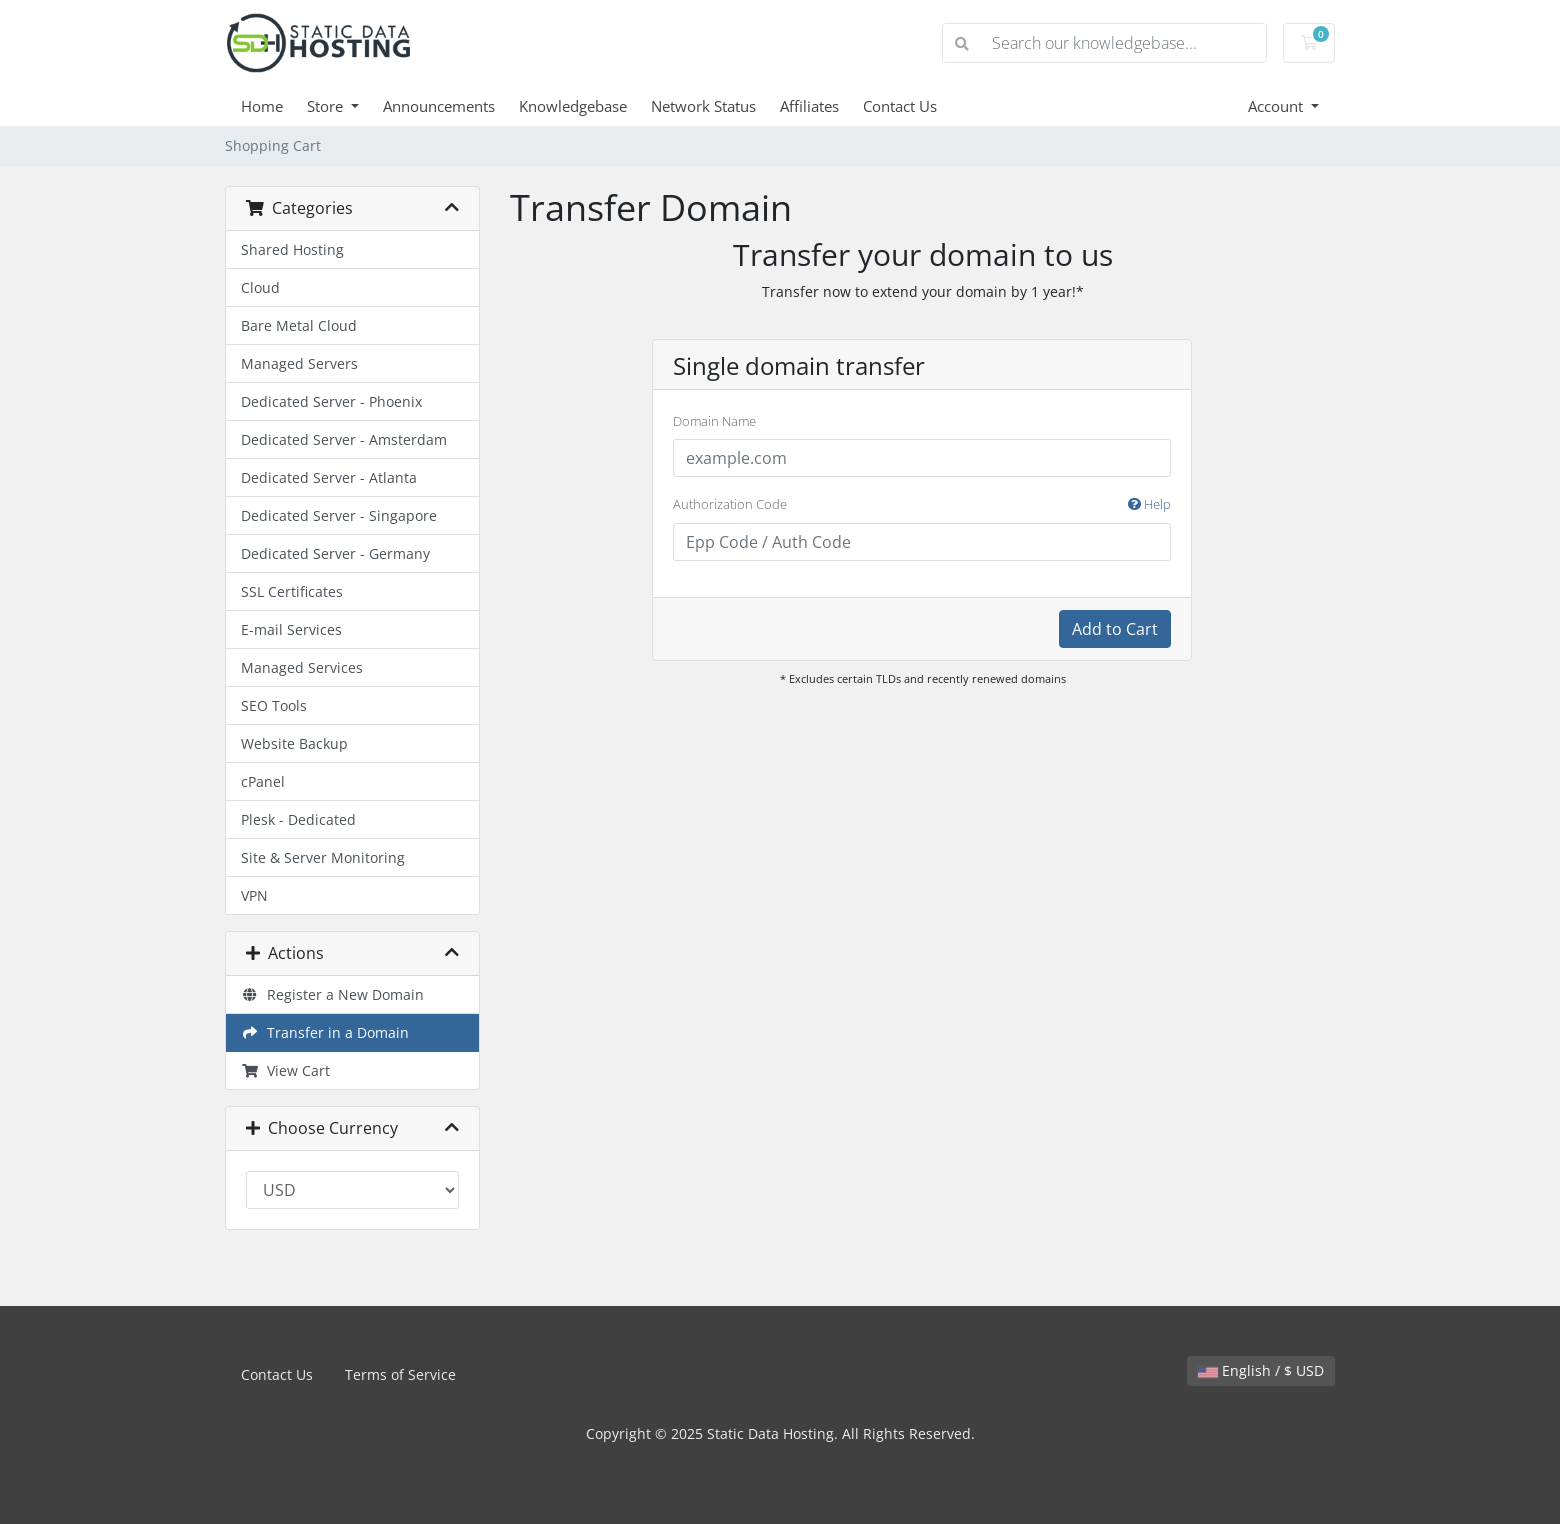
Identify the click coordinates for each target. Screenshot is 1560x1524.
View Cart (285, 1070)
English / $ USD (1261, 1370)
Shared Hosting (292, 249)
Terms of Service (400, 1374)
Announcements (439, 106)
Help (1149, 504)
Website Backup (294, 743)
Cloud (260, 287)
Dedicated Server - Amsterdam (344, 439)
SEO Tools (274, 705)
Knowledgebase (573, 106)
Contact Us (900, 106)
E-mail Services (291, 629)
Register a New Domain (332, 994)
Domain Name (714, 421)
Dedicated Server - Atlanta (329, 477)
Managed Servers (299, 363)
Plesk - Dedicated (298, 819)
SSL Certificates (292, 591)
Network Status (703, 106)
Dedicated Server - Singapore (339, 515)
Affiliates (809, 106)
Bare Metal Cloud (299, 325)
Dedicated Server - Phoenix (331, 401)
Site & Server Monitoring (323, 857)
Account (1277, 106)
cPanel (263, 781)
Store (327, 106)
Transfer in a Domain (325, 1032)
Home (262, 106)
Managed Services (302, 667)
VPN (254, 895)
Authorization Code (922, 505)
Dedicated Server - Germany (335, 553)
